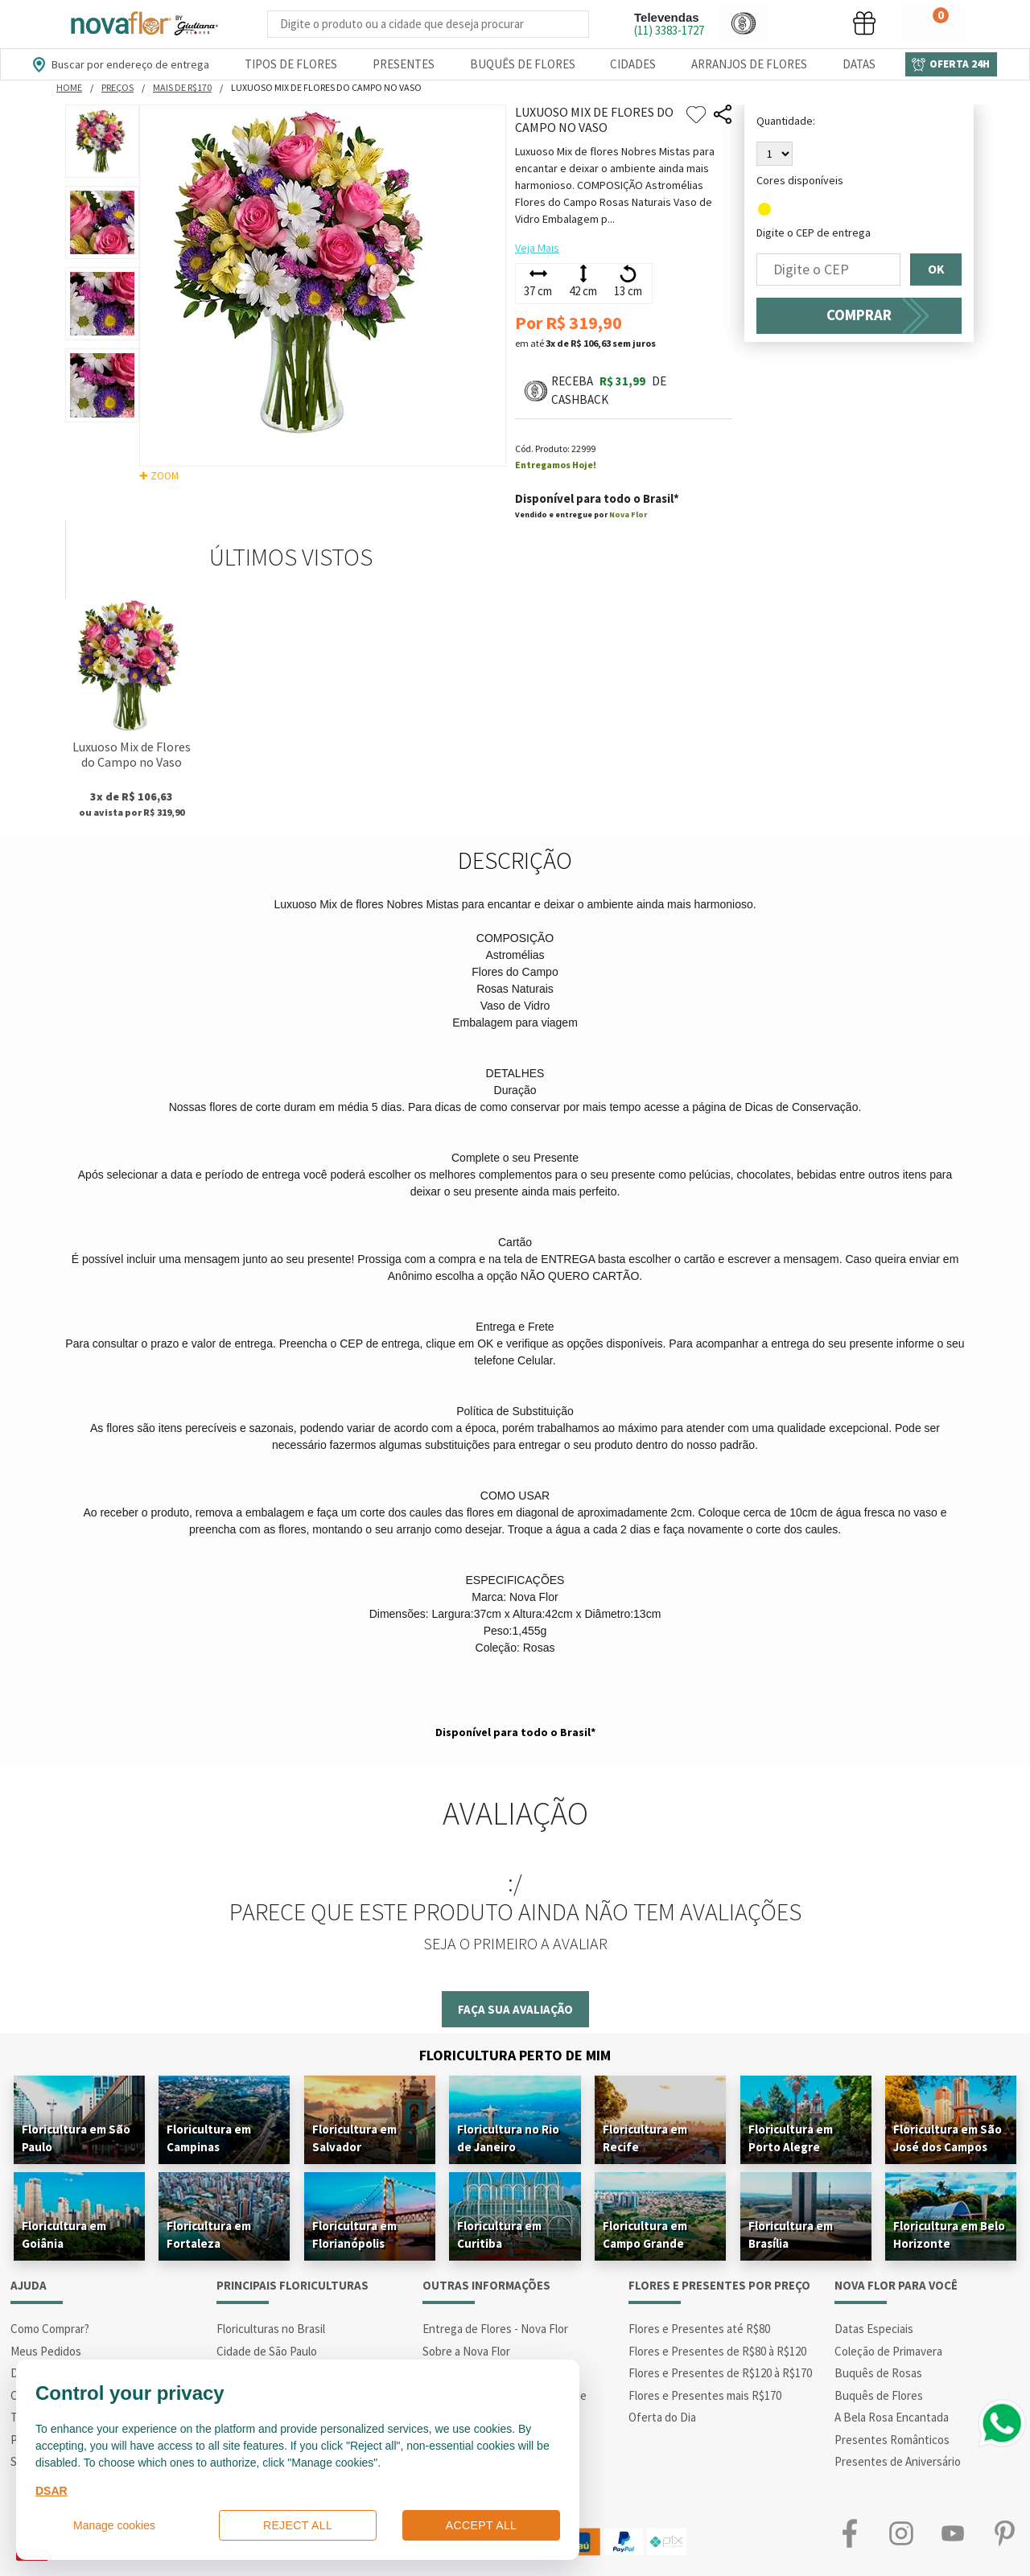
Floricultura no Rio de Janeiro (508, 2137)
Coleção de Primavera (888, 2351)
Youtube (952, 2534)
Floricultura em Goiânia (64, 2234)
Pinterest (1004, 2534)
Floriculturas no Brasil (270, 2328)
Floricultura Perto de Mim (515, 2055)
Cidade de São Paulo (266, 2351)
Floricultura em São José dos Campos (947, 2137)
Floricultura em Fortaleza (209, 2234)
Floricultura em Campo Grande (645, 2234)
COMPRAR (859, 315)
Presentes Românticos (892, 2439)
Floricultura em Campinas (209, 2137)
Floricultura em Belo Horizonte (949, 2234)
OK (936, 269)
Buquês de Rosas (878, 2373)
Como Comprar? (49, 2328)
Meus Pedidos (45, 2351)
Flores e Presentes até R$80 (699, 2328)
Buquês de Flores (878, 2395)
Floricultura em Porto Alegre (790, 2137)
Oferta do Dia (662, 2417)
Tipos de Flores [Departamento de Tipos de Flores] (291, 64)
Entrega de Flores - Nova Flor (495, 2328)
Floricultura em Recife (645, 2137)
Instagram (901, 2534)
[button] (743, 23)
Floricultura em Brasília (790, 2234)
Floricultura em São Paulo (76, 2137)
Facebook (850, 2534)
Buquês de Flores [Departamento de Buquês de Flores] (522, 64)
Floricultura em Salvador (354, 2137)
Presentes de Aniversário (897, 2461)
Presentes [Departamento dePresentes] (404, 64)
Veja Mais (537, 248)
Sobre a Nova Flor (466, 2351)
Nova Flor (628, 514)
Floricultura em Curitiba (499, 2234)
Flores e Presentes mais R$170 (704, 2395)
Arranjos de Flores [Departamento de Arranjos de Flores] (749, 64)
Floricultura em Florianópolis (354, 2234)
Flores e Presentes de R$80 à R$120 (717, 2351)
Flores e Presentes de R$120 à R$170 (720, 2373)
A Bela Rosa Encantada (891, 2417)
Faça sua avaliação (515, 2009)
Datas (859, 64)
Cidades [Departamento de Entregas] (633, 64)
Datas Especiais (873, 2328)
